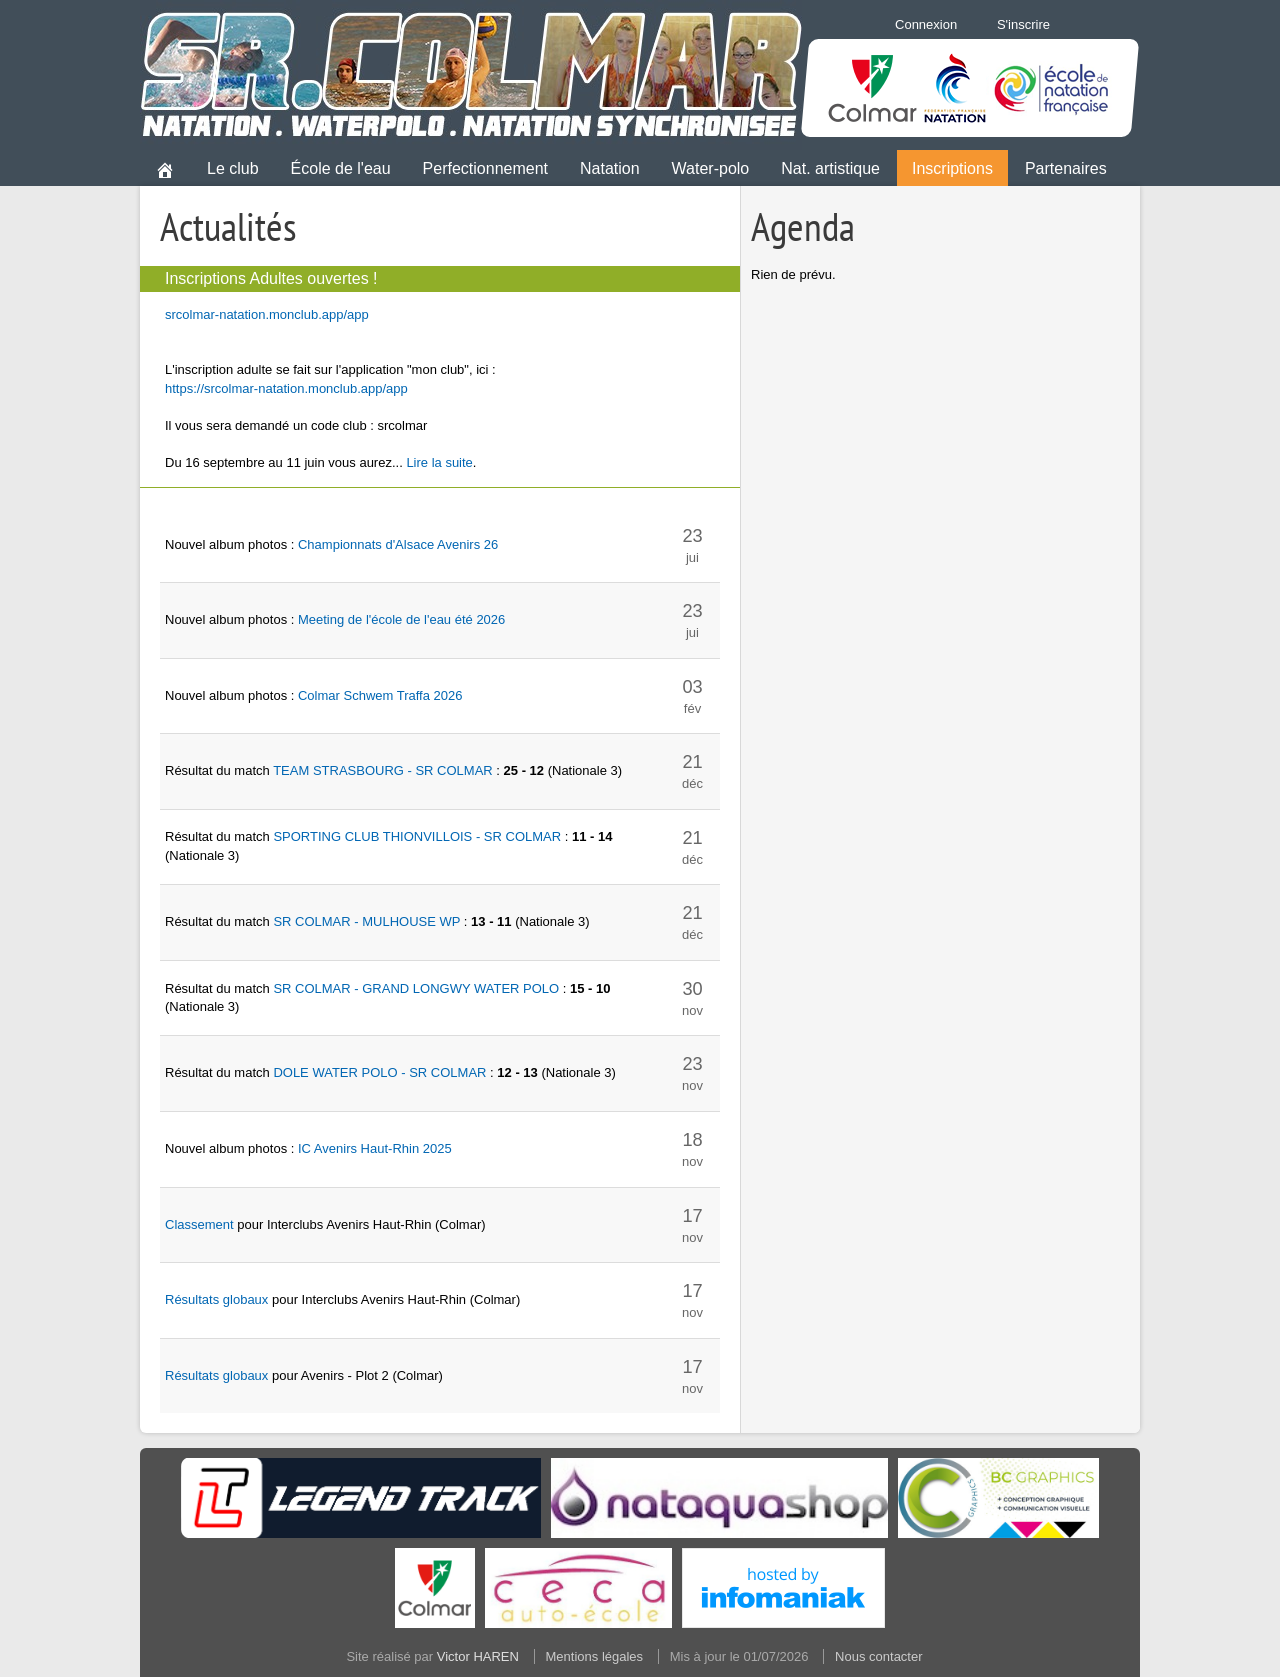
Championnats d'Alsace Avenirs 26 (398, 544)
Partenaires (1066, 168)
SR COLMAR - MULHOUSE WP (366, 921)
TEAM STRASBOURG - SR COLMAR (383, 770)
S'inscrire (1023, 24)
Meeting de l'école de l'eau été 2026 (401, 619)
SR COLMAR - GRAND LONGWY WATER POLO (416, 988)
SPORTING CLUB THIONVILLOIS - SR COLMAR (417, 836)
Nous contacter (878, 1656)
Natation (610, 168)
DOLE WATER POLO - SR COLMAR (379, 1072)
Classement (199, 1224)
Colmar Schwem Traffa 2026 (380, 695)
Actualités (228, 226)
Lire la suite (439, 462)
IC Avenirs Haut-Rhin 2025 (375, 1148)
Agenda (803, 226)
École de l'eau (341, 168)
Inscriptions (952, 168)
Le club (233, 168)
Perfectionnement (485, 168)
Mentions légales (595, 1656)
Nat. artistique (830, 168)
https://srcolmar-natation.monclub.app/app (286, 388)
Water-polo (711, 168)
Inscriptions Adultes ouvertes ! (271, 278)
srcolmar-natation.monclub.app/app (267, 314)
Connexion (926, 24)
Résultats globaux (216, 1299)
